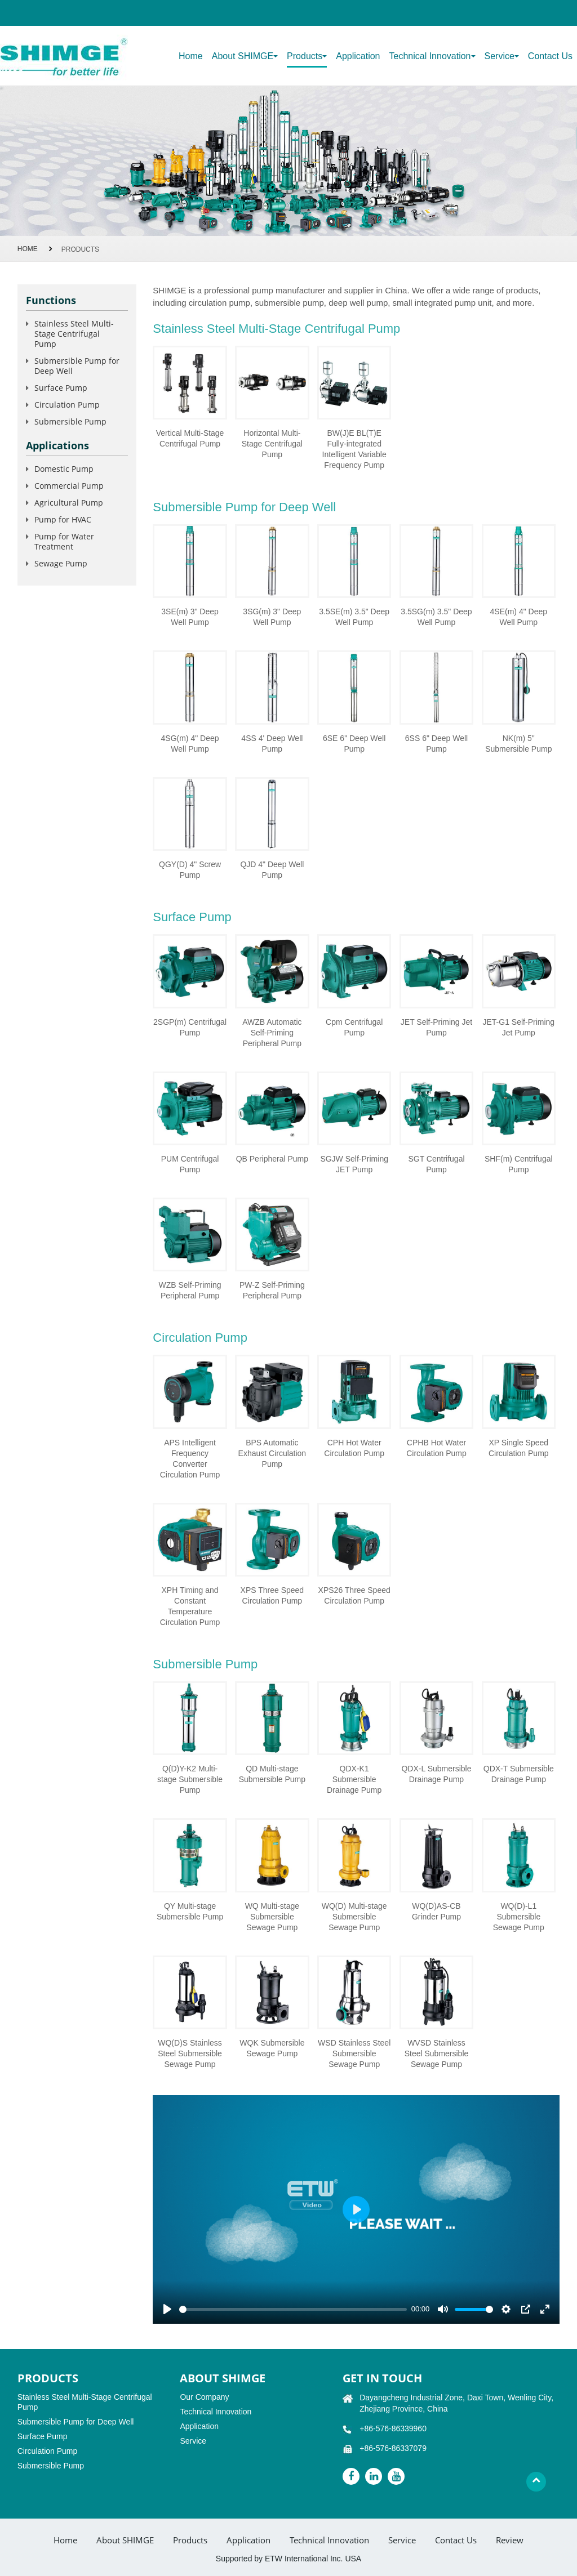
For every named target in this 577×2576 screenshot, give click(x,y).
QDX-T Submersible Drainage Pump (518, 1774)
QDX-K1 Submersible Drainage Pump (354, 1779)
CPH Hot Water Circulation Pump (354, 1448)
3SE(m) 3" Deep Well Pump (189, 617)
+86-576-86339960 (393, 2428)
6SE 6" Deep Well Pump (354, 743)
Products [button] (307, 56)
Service (193, 2440)
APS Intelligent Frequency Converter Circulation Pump (190, 1458)
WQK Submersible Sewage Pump (271, 2048)
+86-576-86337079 (393, 2448)
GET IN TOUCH (382, 2378)
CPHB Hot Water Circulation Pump (436, 1448)
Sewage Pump (60, 563)
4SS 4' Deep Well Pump (272, 743)
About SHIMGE (125, 2540)
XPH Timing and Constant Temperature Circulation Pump (190, 1606)
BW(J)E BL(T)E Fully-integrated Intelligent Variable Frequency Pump (354, 449)
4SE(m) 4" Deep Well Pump (518, 617)
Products (190, 2540)
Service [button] (502, 56)
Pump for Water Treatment (64, 541)
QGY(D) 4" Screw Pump (190, 869)
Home (191, 56)
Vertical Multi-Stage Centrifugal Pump (190, 438)
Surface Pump (192, 917)
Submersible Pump (205, 1664)
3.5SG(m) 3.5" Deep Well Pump (436, 617)
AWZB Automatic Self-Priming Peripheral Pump (271, 1032)
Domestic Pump (64, 468)
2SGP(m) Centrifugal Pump (190, 1027)
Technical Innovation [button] (432, 56)
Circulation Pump (200, 1338)
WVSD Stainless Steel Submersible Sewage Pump (437, 2053)
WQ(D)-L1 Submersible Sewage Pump (518, 1916)
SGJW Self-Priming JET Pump (354, 1164)
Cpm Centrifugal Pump (354, 1027)
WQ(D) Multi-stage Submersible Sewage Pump (354, 1916)
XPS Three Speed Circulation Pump (272, 1595)
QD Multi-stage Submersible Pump (272, 1774)
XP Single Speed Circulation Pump (519, 1448)
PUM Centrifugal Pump (190, 1164)
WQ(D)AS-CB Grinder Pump (436, 1911)
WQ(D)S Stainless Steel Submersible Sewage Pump (190, 2053)
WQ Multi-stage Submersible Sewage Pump (272, 1916)
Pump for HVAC (62, 519)
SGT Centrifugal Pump (436, 1164)
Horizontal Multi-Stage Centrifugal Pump (272, 443)
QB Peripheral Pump (272, 1158)
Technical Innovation (215, 2411)
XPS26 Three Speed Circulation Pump (354, 1595)
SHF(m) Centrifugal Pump (519, 1164)
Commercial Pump (69, 485)
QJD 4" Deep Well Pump (272, 869)
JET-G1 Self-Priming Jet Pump (519, 1027)
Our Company (204, 2396)
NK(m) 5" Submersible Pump (518, 743)
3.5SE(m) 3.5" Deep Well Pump (354, 617)
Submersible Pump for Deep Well (244, 507)
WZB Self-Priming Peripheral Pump (189, 1290)
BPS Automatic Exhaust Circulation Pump (272, 1453)
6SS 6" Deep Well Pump (436, 743)
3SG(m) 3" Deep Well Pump (272, 617)
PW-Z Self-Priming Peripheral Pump (272, 1290)
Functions (51, 300)
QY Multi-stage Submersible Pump (190, 1911)
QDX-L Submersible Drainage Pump (436, 1774)
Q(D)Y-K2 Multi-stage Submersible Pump (190, 1779)
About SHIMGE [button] (245, 56)
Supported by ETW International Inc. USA (288, 2558)
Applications (57, 445)
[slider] (293, 2309)
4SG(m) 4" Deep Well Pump (190, 743)
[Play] (167, 2309)
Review (509, 2540)
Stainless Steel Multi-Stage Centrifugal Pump (276, 329)
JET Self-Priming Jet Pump (436, 1027)
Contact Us (550, 56)
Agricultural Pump (68, 502)
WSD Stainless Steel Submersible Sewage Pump (354, 2053)
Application (358, 56)
